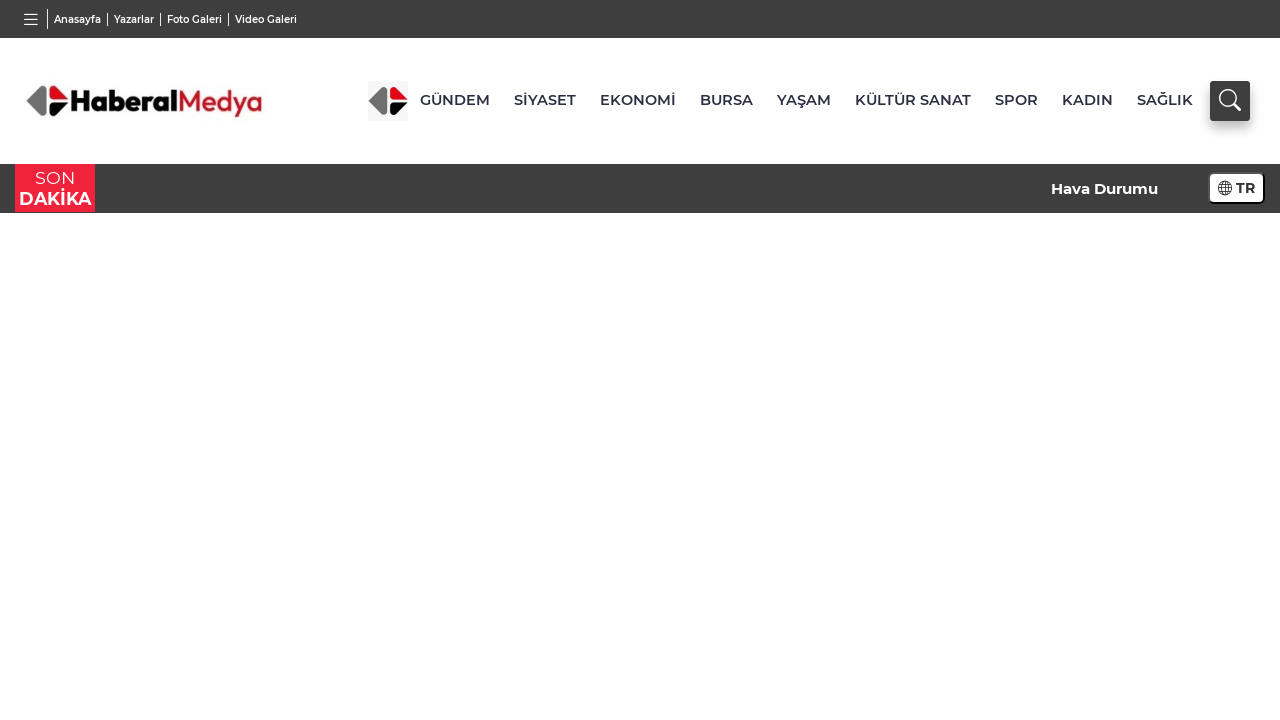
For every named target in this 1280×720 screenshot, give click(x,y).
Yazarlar (134, 19)
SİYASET (545, 100)
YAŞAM (804, 100)
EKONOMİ (638, 100)
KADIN (1087, 100)
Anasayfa (77, 19)
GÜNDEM (455, 100)
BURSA (726, 100)
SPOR (1016, 100)
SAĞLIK (1165, 100)
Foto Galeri (194, 19)
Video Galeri (266, 19)
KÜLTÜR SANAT (913, 100)
